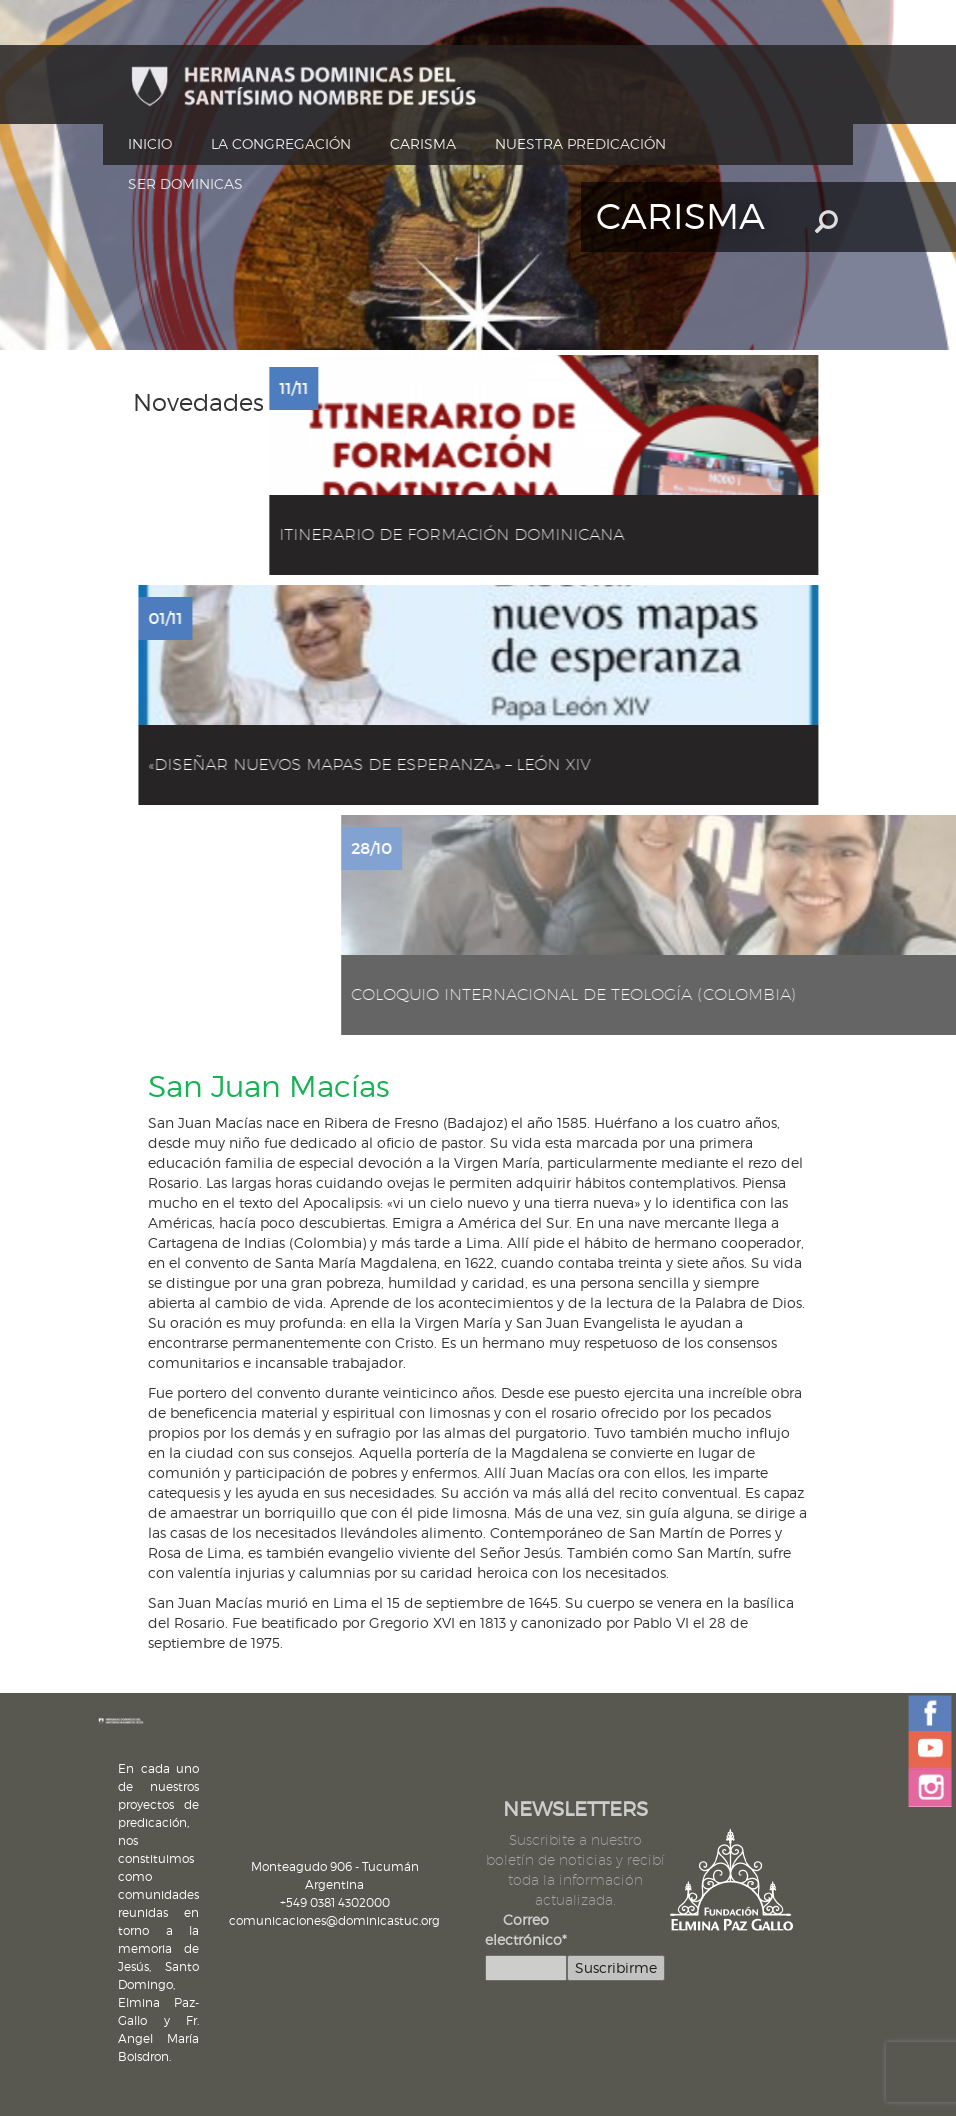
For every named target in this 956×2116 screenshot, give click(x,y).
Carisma (423, 143)
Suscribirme (616, 1967)
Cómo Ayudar (262, 48)
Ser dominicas (185, 183)
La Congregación (281, 143)
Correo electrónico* (526, 1929)
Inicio (150, 143)
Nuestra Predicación (580, 143)
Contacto (151, 48)
